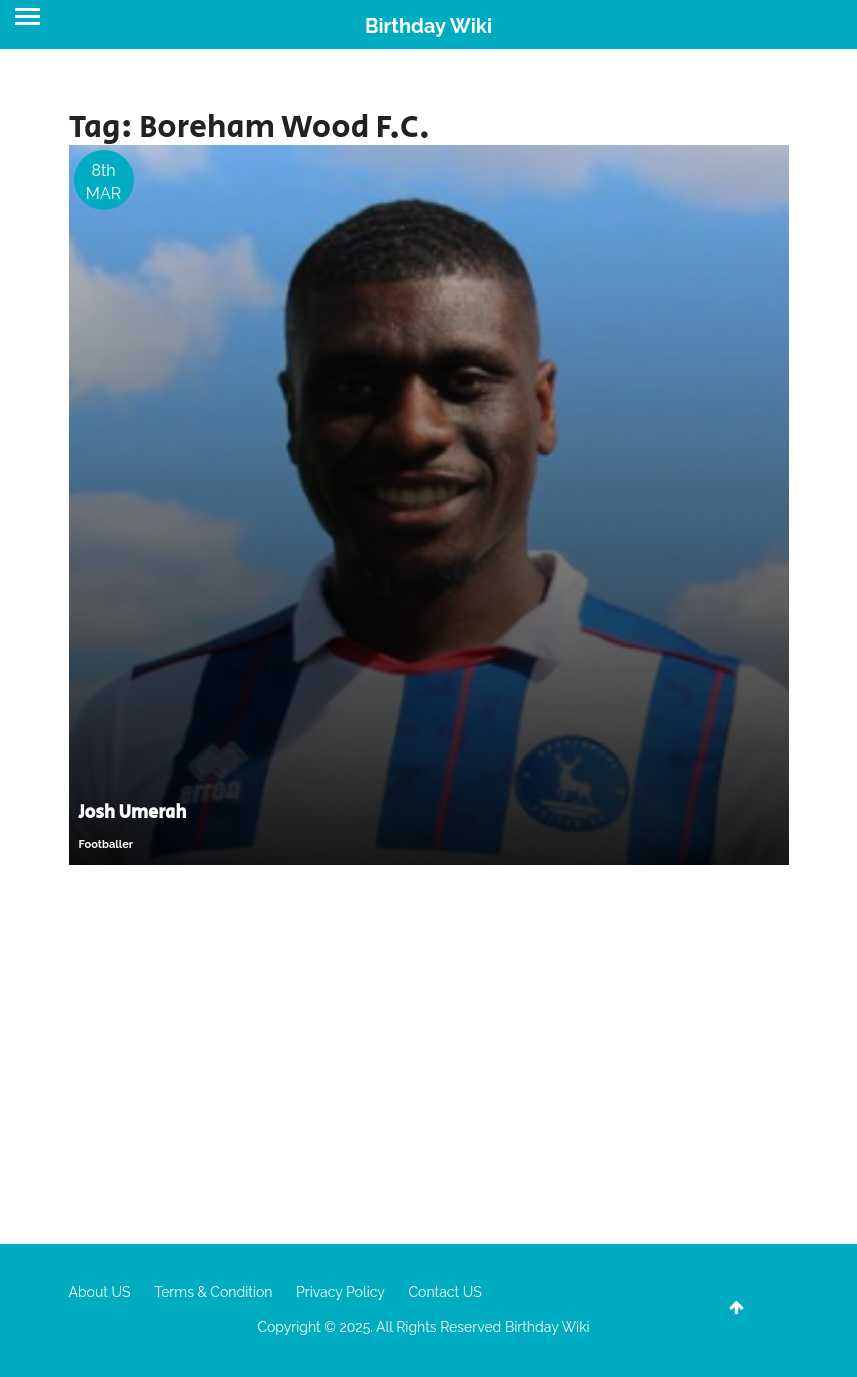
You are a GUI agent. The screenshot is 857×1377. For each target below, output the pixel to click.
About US (100, 1292)
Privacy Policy (340, 1292)
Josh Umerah (133, 813)
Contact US (444, 1292)
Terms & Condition (213, 1292)
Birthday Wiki (428, 26)
